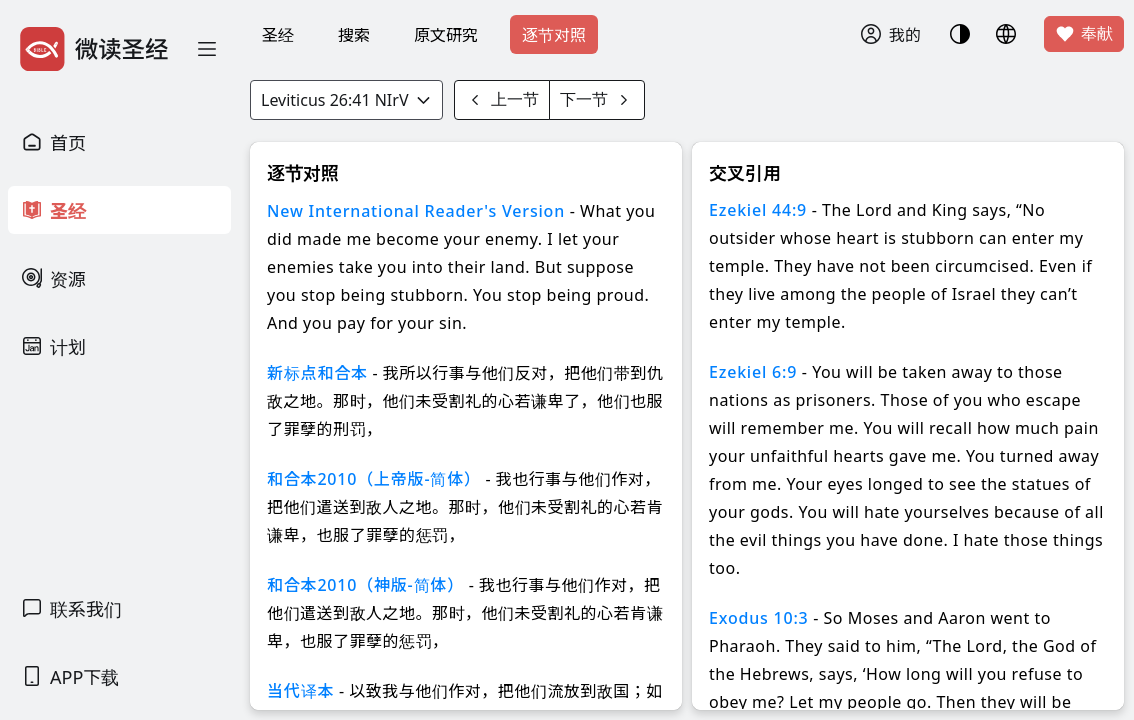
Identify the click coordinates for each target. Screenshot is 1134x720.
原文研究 (446, 35)
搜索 (354, 35)
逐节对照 (554, 35)
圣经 (278, 35)
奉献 (1084, 34)
